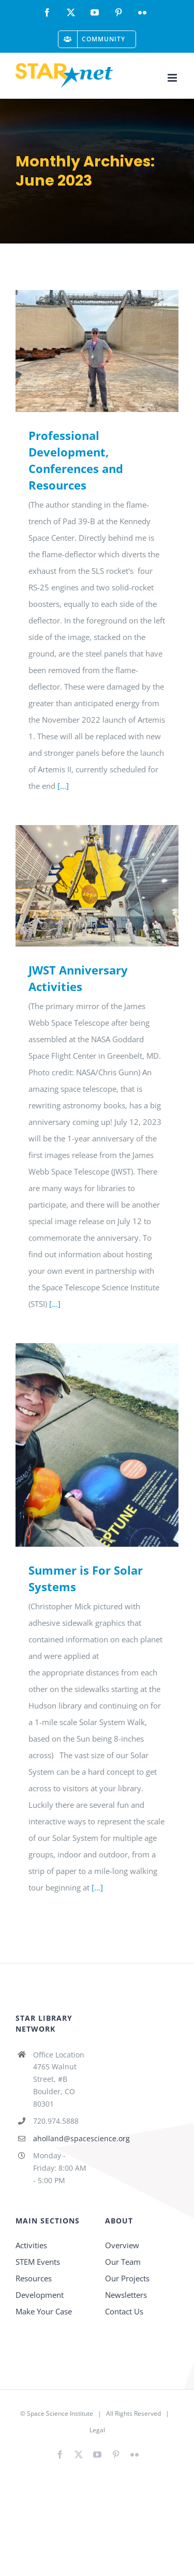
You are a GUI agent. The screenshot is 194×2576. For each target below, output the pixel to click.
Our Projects (127, 2278)
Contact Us (124, 2311)
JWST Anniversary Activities (78, 978)
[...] (63, 786)
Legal (97, 2430)
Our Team (123, 2262)
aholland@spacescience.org (61, 2138)
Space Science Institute (60, 2413)
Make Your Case (44, 2311)
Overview (122, 2245)
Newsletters (126, 2295)
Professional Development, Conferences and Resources (75, 460)
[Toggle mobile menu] (173, 77)
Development (40, 2295)
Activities (31, 2245)
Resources (34, 2278)
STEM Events (38, 2262)
